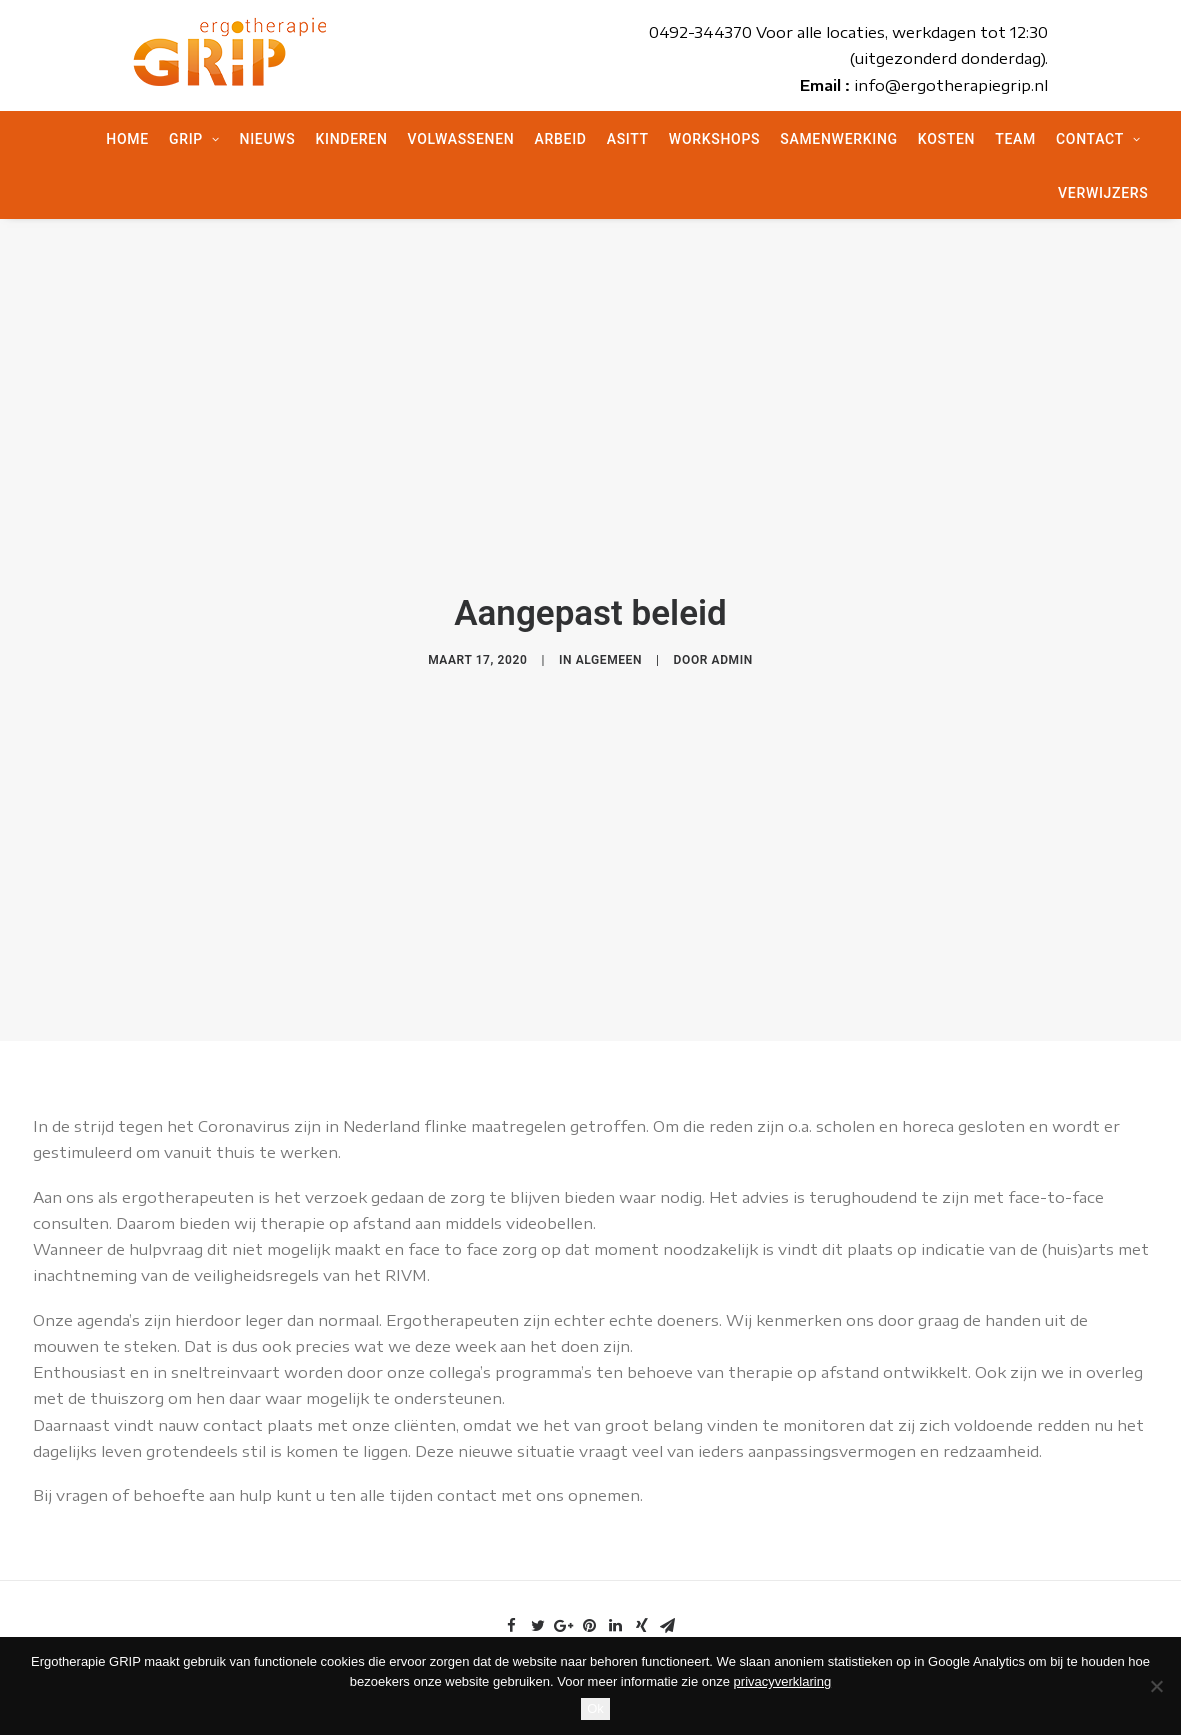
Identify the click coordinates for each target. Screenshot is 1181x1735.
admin (732, 652)
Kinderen (351, 139)
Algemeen (609, 652)
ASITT (628, 139)
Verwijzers (1103, 193)
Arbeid (561, 139)
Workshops (714, 139)
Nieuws (268, 139)
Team (1015, 139)
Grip (194, 139)
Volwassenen (461, 139)
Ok (595, 1708)
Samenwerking (839, 139)
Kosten (946, 139)
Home (127, 139)
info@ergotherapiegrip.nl (951, 85)
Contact (1098, 139)
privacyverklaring (783, 1681)
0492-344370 (700, 32)
